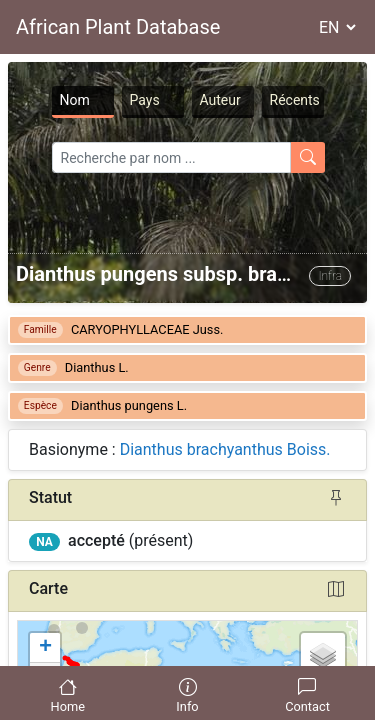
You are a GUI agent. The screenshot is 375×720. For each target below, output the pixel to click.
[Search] (171, 157)
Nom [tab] (75, 100)
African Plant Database (118, 27)
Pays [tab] (145, 100)
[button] (45, 648)
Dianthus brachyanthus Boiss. (225, 449)
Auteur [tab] (220, 100)
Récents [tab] (295, 100)
